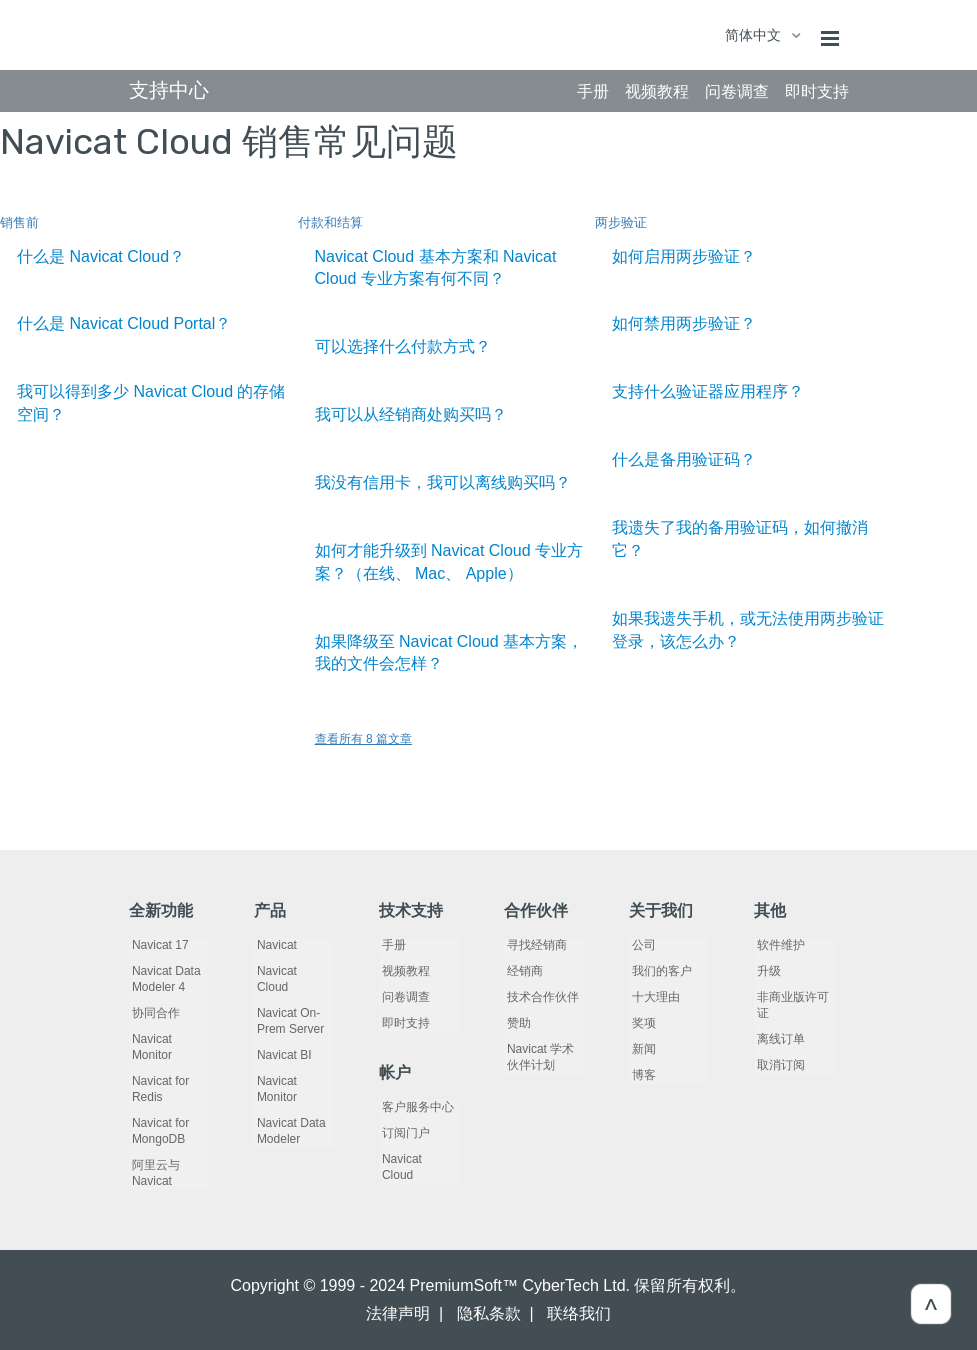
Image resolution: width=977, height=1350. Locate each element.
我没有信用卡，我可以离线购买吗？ (443, 482)
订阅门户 (403, 1133)
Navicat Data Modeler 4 (163, 979)
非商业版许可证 (790, 1005)
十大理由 (653, 997)
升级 (766, 971)
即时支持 (403, 1023)
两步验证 (621, 222)
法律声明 (398, 1313)
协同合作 (153, 1013)
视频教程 (403, 971)
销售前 (19, 222)
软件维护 (778, 945)
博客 (641, 1075)
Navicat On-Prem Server (287, 1005)
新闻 (641, 1049)
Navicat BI (281, 1039)
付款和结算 (330, 222)
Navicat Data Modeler (288, 1115)
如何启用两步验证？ (684, 256)
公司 (641, 945)
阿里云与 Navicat (153, 1173)
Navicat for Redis (157, 1089)
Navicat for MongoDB (157, 1131)
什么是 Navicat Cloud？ (101, 256)
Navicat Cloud (291, 971)
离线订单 (778, 1039)
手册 (391, 945)
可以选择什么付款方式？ (403, 346)
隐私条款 (489, 1313)
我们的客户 (659, 971)
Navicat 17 (157, 945)
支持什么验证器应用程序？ (708, 391)
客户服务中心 (415, 1107)
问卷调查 (403, 997)
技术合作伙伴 (540, 997)
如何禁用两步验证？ (684, 323)
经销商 (522, 971)
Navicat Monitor (149, 1047)
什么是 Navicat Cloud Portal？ (124, 323)
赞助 (516, 1023)
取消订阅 (778, 1065)
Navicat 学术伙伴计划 (543, 1057)
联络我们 (579, 1313)
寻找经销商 (534, 945)
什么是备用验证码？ (684, 459)
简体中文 (755, 35)
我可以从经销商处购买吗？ (411, 414)
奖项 (641, 1023)
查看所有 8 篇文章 (363, 739)
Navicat (274, 945)
